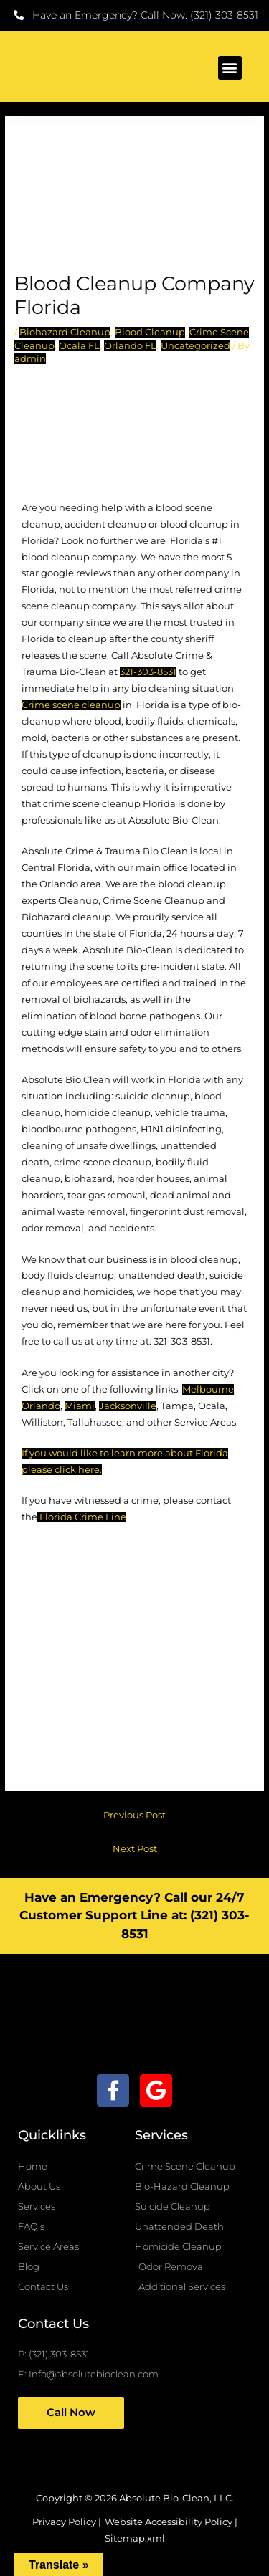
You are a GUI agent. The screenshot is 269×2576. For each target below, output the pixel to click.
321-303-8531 (148, 672)
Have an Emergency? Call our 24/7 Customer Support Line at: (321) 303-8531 (134, 1915)
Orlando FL (130, 345)
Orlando (41, 1406)
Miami (80, 1406)
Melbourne (208, 1389)
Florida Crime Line (82, 1517)
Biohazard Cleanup (64, 332)
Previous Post (134, 1815)
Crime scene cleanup (71, 705)
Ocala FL (79, 345)
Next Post (135, 1848)
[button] (230, 68)
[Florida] (135, 1662)
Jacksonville (127, 1406)
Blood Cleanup (150, 332)
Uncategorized (195, 345)
